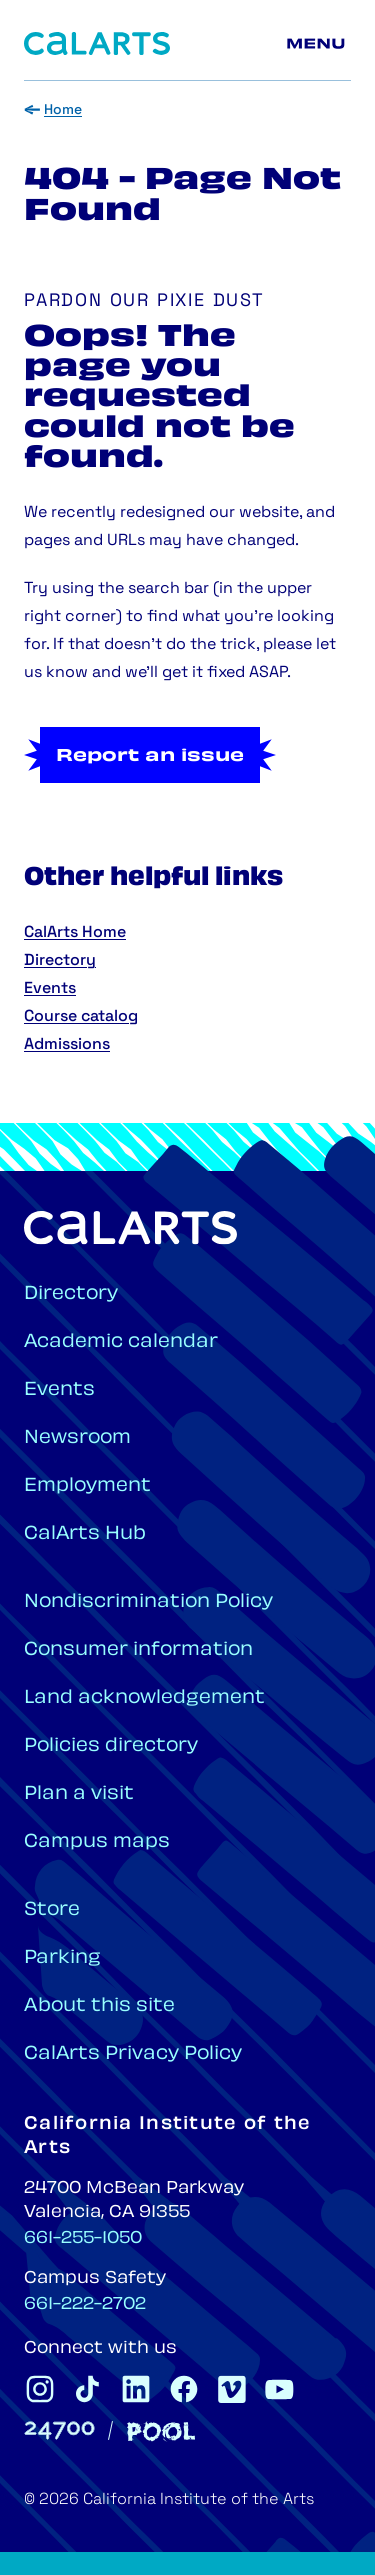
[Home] (97, 43)
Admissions (67, 1045)
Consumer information (138, 1650)
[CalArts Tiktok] (88, 2389)
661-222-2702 (85, 2305)
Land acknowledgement (144, 1698)
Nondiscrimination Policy (148, 1602)
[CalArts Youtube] (280, 2389)
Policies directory (111, 1746)
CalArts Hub (85, 1534)
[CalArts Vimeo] (232, 2389)
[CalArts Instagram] (40, 2389)
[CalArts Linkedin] (136, 2389)
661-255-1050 (83, 2239)
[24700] (59, 2430)
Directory (60, 961)
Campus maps (97, 1842)
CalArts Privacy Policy (133, 2054)
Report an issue (150, 757)
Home (63, 110)
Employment (87, 1486)
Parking (62, 1958)
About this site (99, 2006)
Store (52, 1910)
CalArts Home (75, 933)
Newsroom (77, 1438)
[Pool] (161, 2431)
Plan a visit (79, 1794)
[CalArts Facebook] (184, 2389)
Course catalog (81, 1017)
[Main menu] (319, 44)
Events (50, 989)
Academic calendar (121, 1342)
